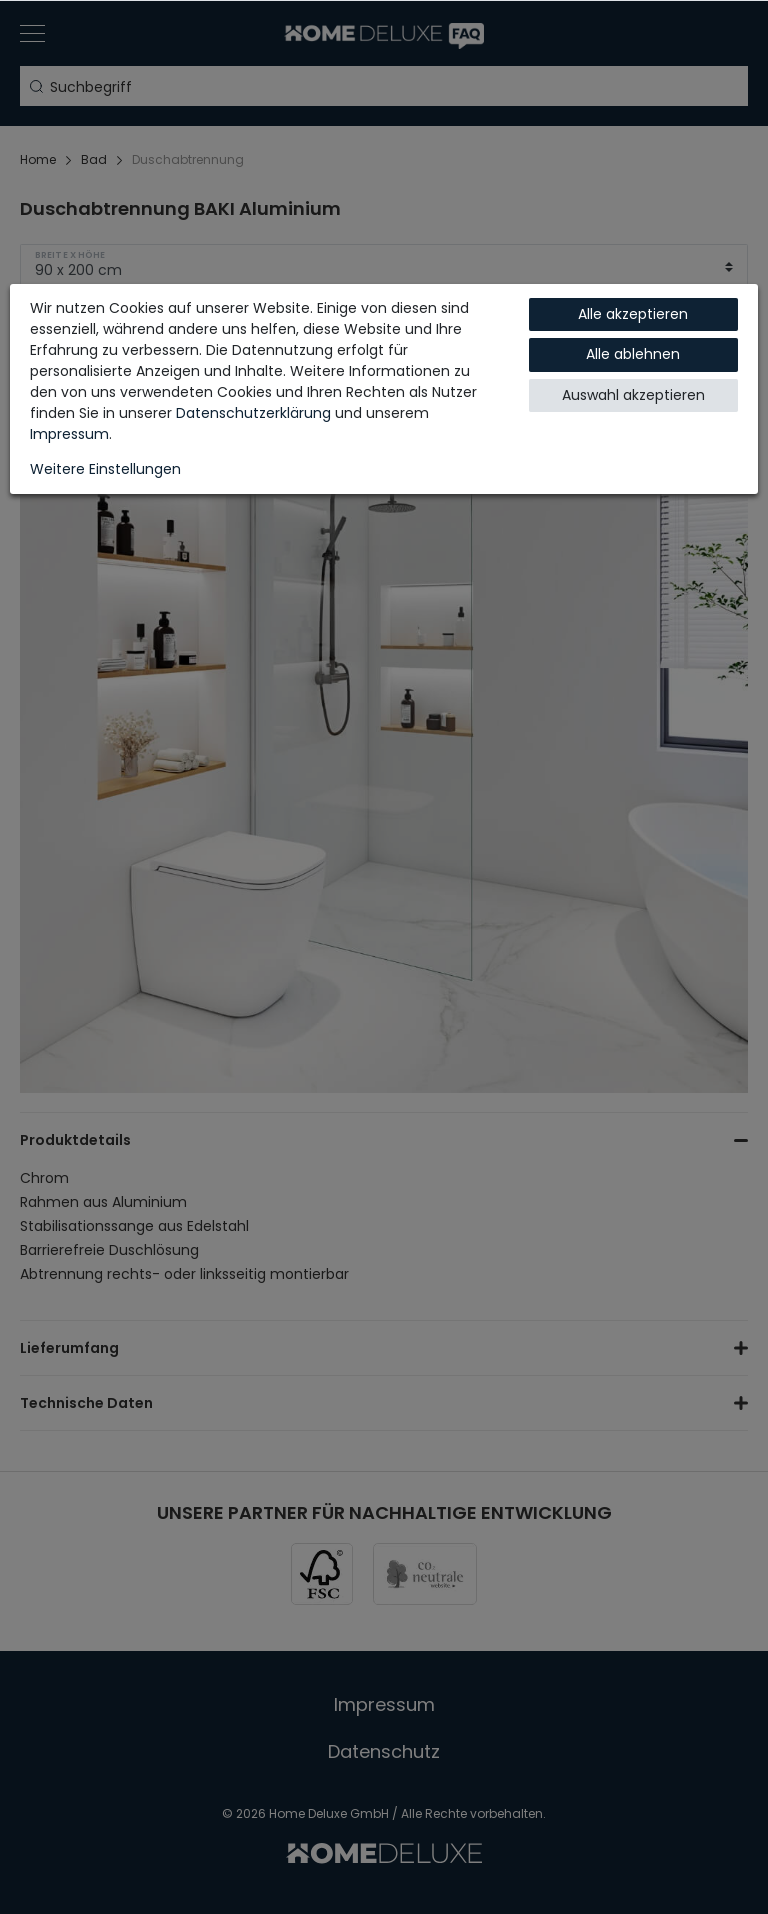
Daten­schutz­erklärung (253, 413)
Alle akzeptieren (633, 314)
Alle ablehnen (633, 354)
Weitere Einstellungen (105, 469)
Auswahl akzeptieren (633, 395)
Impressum (69, 434)
